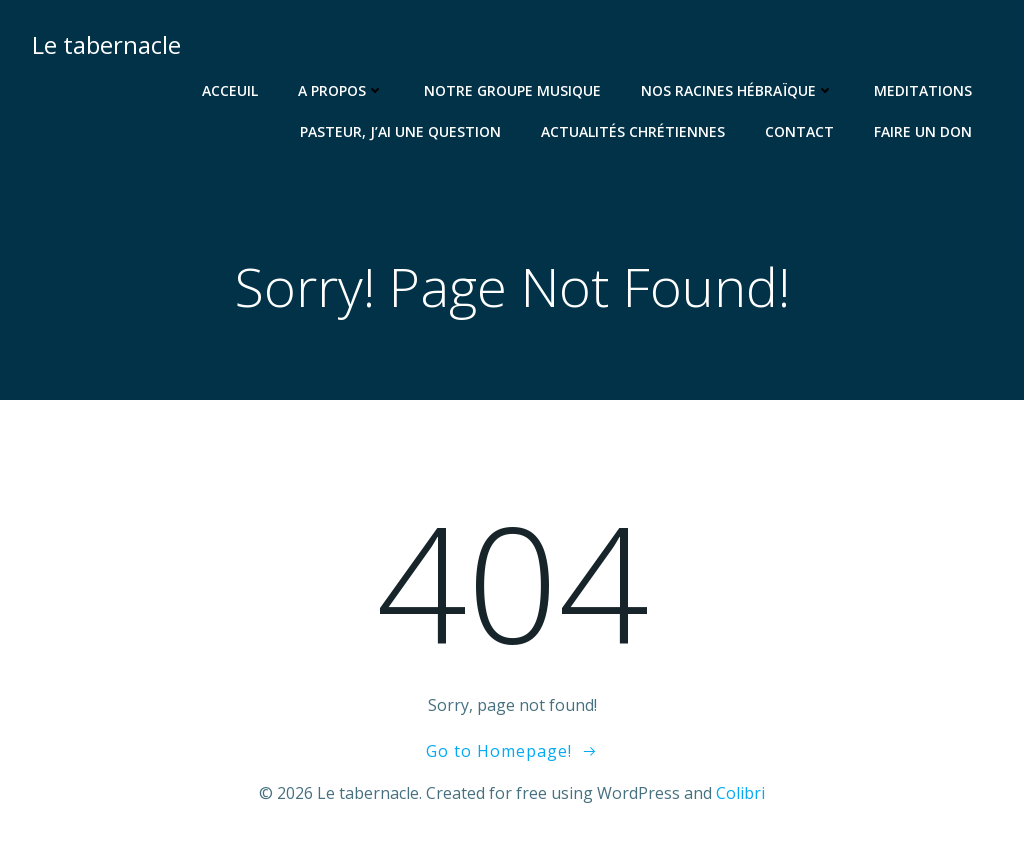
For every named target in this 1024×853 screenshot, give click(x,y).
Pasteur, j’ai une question (400, 131)
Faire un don (923, 131)
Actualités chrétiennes (633, 131)
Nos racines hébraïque (737, 90)
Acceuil (230, 90)
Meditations (923, 90)
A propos (341, 90)
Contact (799, 131)
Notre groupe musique (512, 90)
